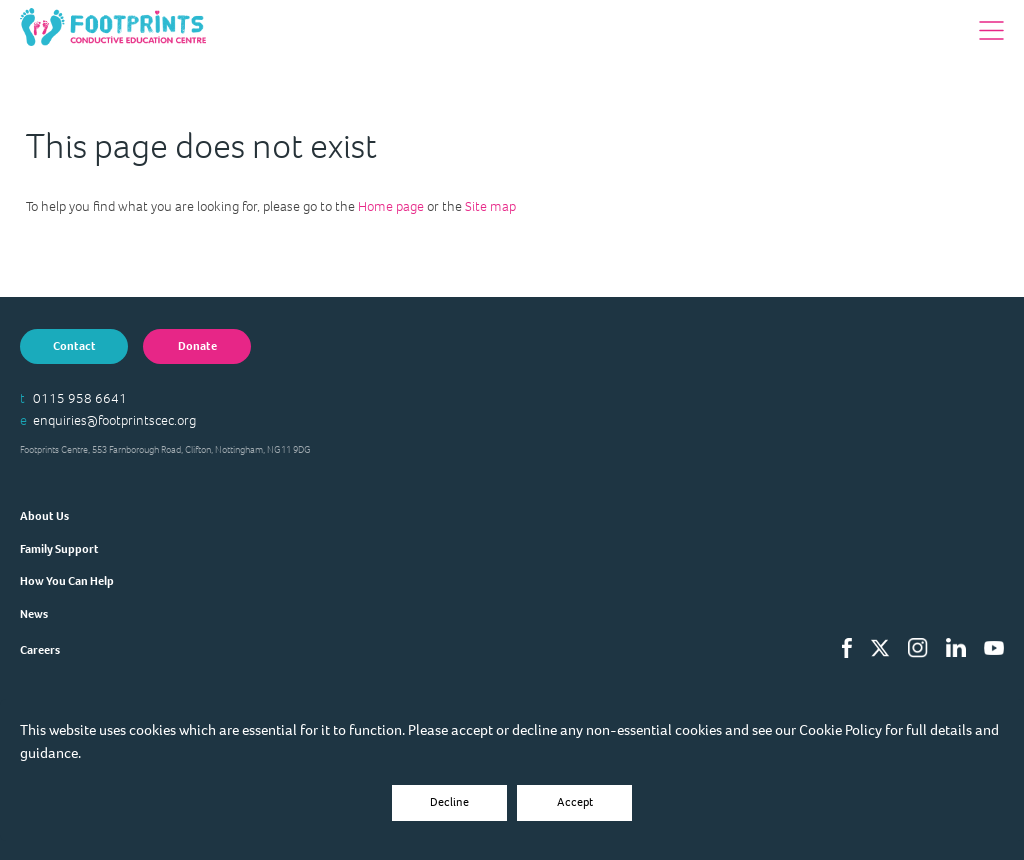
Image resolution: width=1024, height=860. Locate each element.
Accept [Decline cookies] (575, 802)
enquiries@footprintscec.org (114, 420)
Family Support (59, 549)
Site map (490, 206)
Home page (391, 206)
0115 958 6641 (80, 398)
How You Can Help (67, 581)
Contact (74, 346)
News (34, 614)
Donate (197, 346)
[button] (991, 30)
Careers (40, 650)
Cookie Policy (840, 730)
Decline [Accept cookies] (449, 802)
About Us (44, 516)
